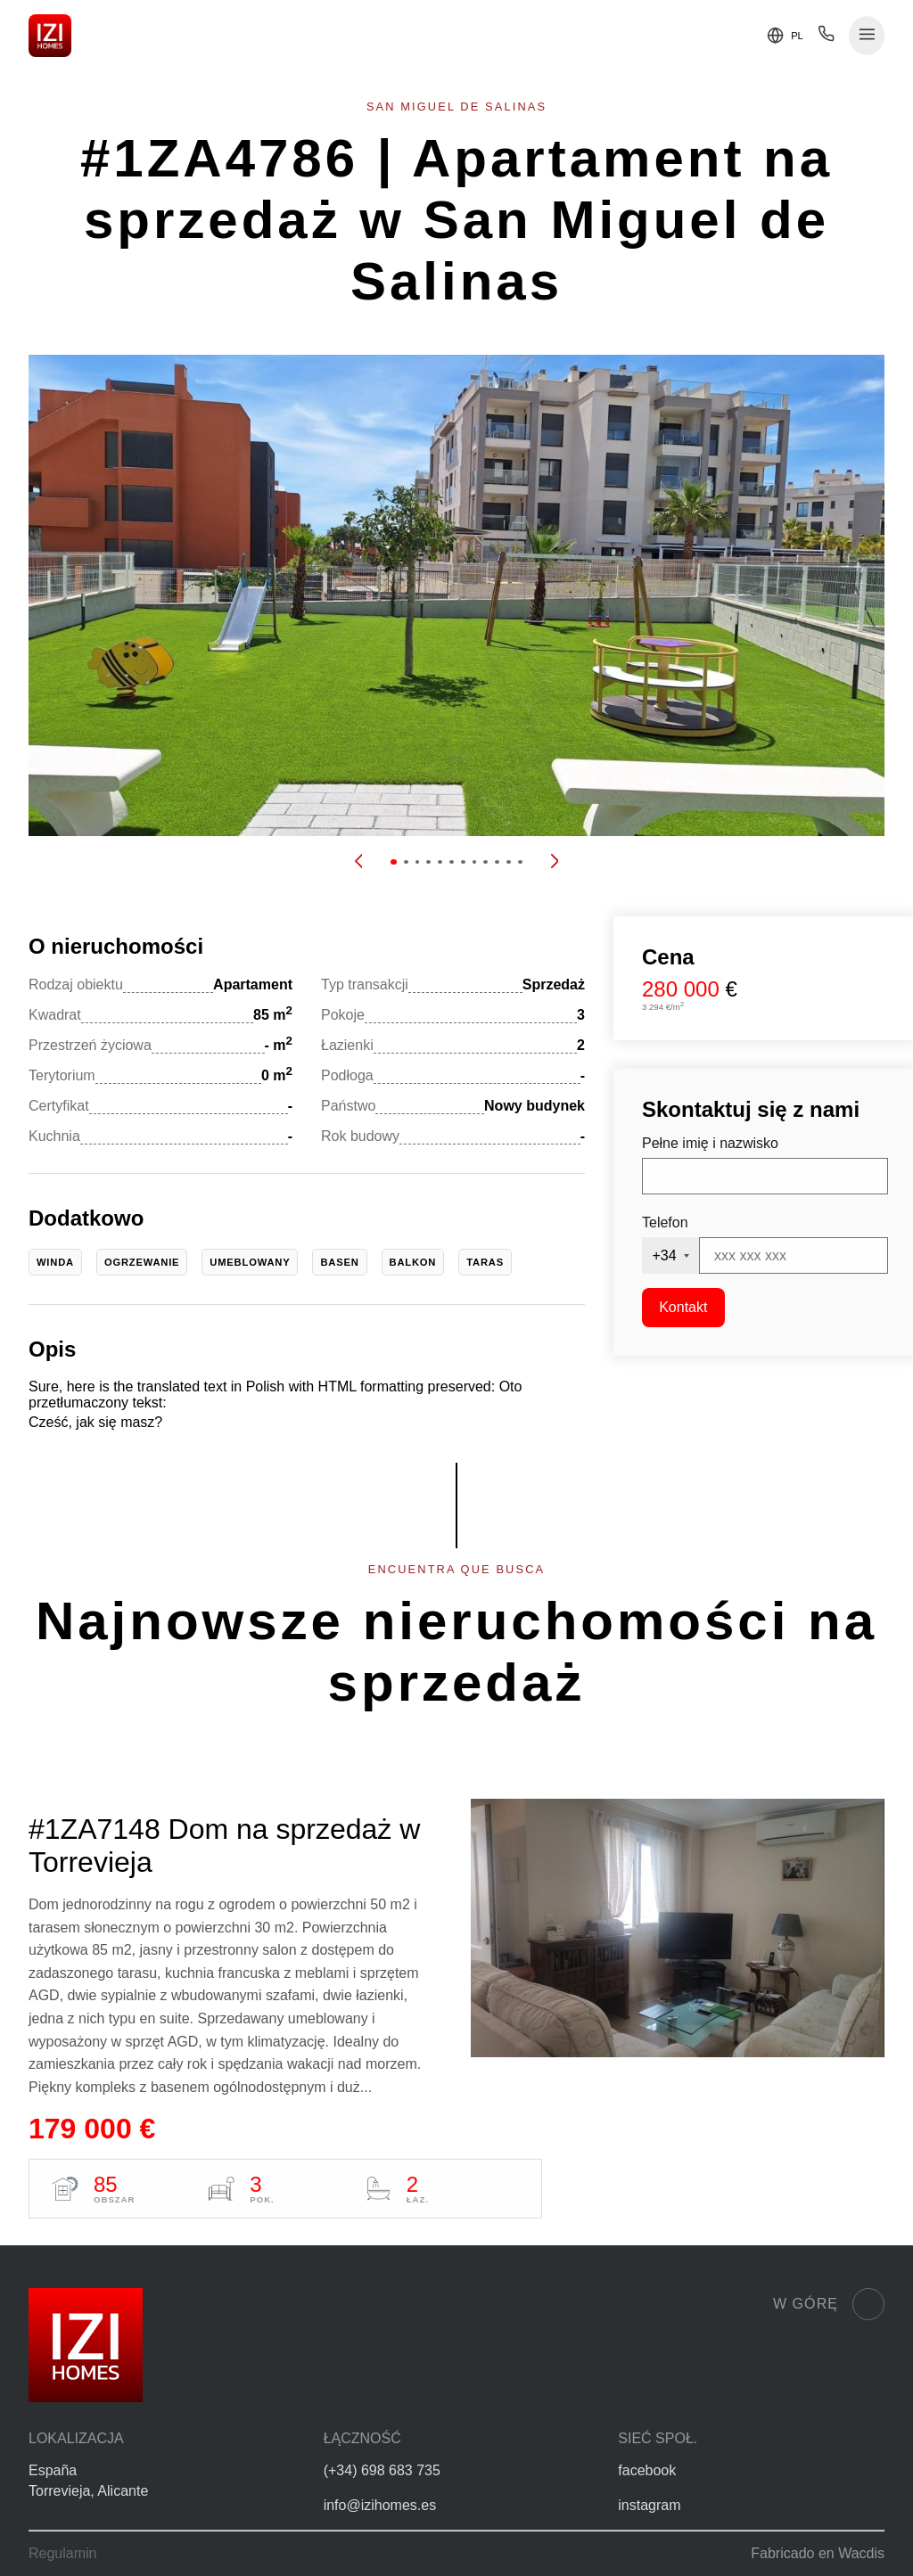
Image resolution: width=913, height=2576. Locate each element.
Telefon (665, 1222)
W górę (828, 2304)
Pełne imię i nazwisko (710, 1143)
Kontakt (683, 1307)
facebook (647, 2470)
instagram (649, 2505)
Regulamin (62, 2553)
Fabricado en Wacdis (817, 2553)
